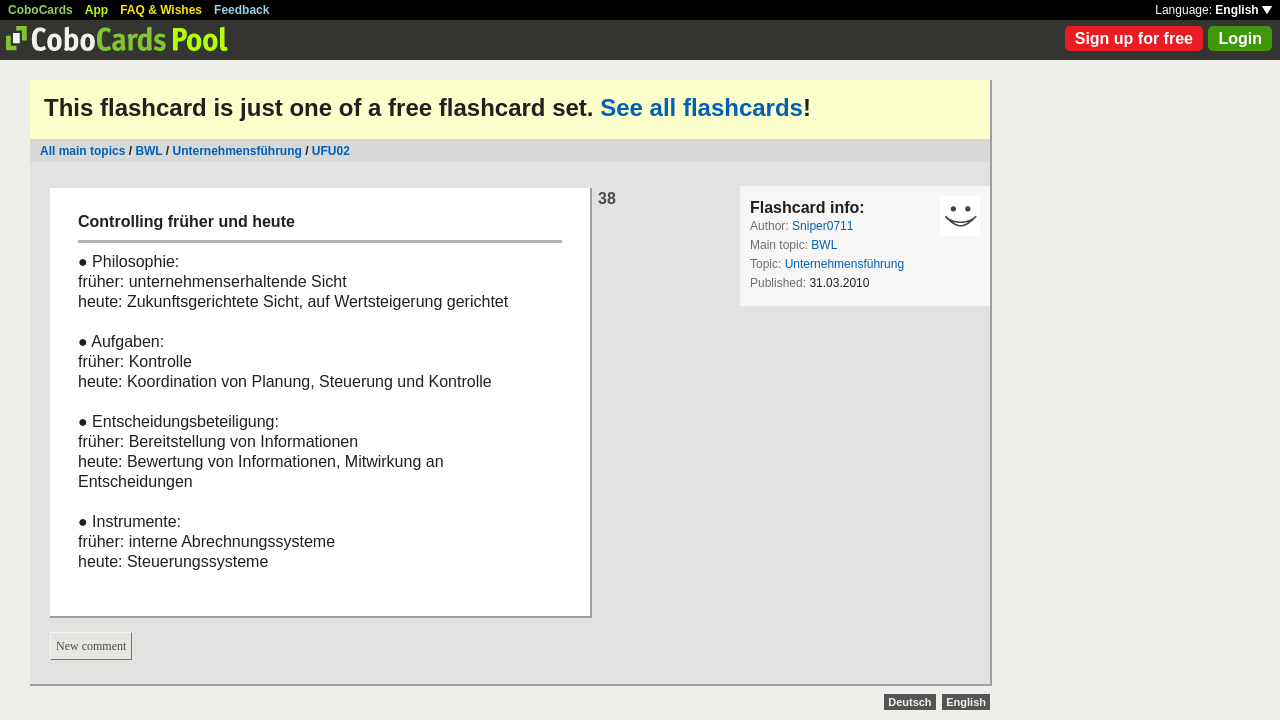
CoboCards (40, 10)
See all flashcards (701, 107)
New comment (91, 646)
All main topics (82, 151)
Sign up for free (1134, 38)
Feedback (241, 10)
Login (1240, 38)
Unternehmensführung (237, 151)
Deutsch (909, 702)
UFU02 (331, 151)
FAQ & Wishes (161, 10)
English (1243, 10)
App (96, 10)
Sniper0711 (822, 226)
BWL (148, 151)
